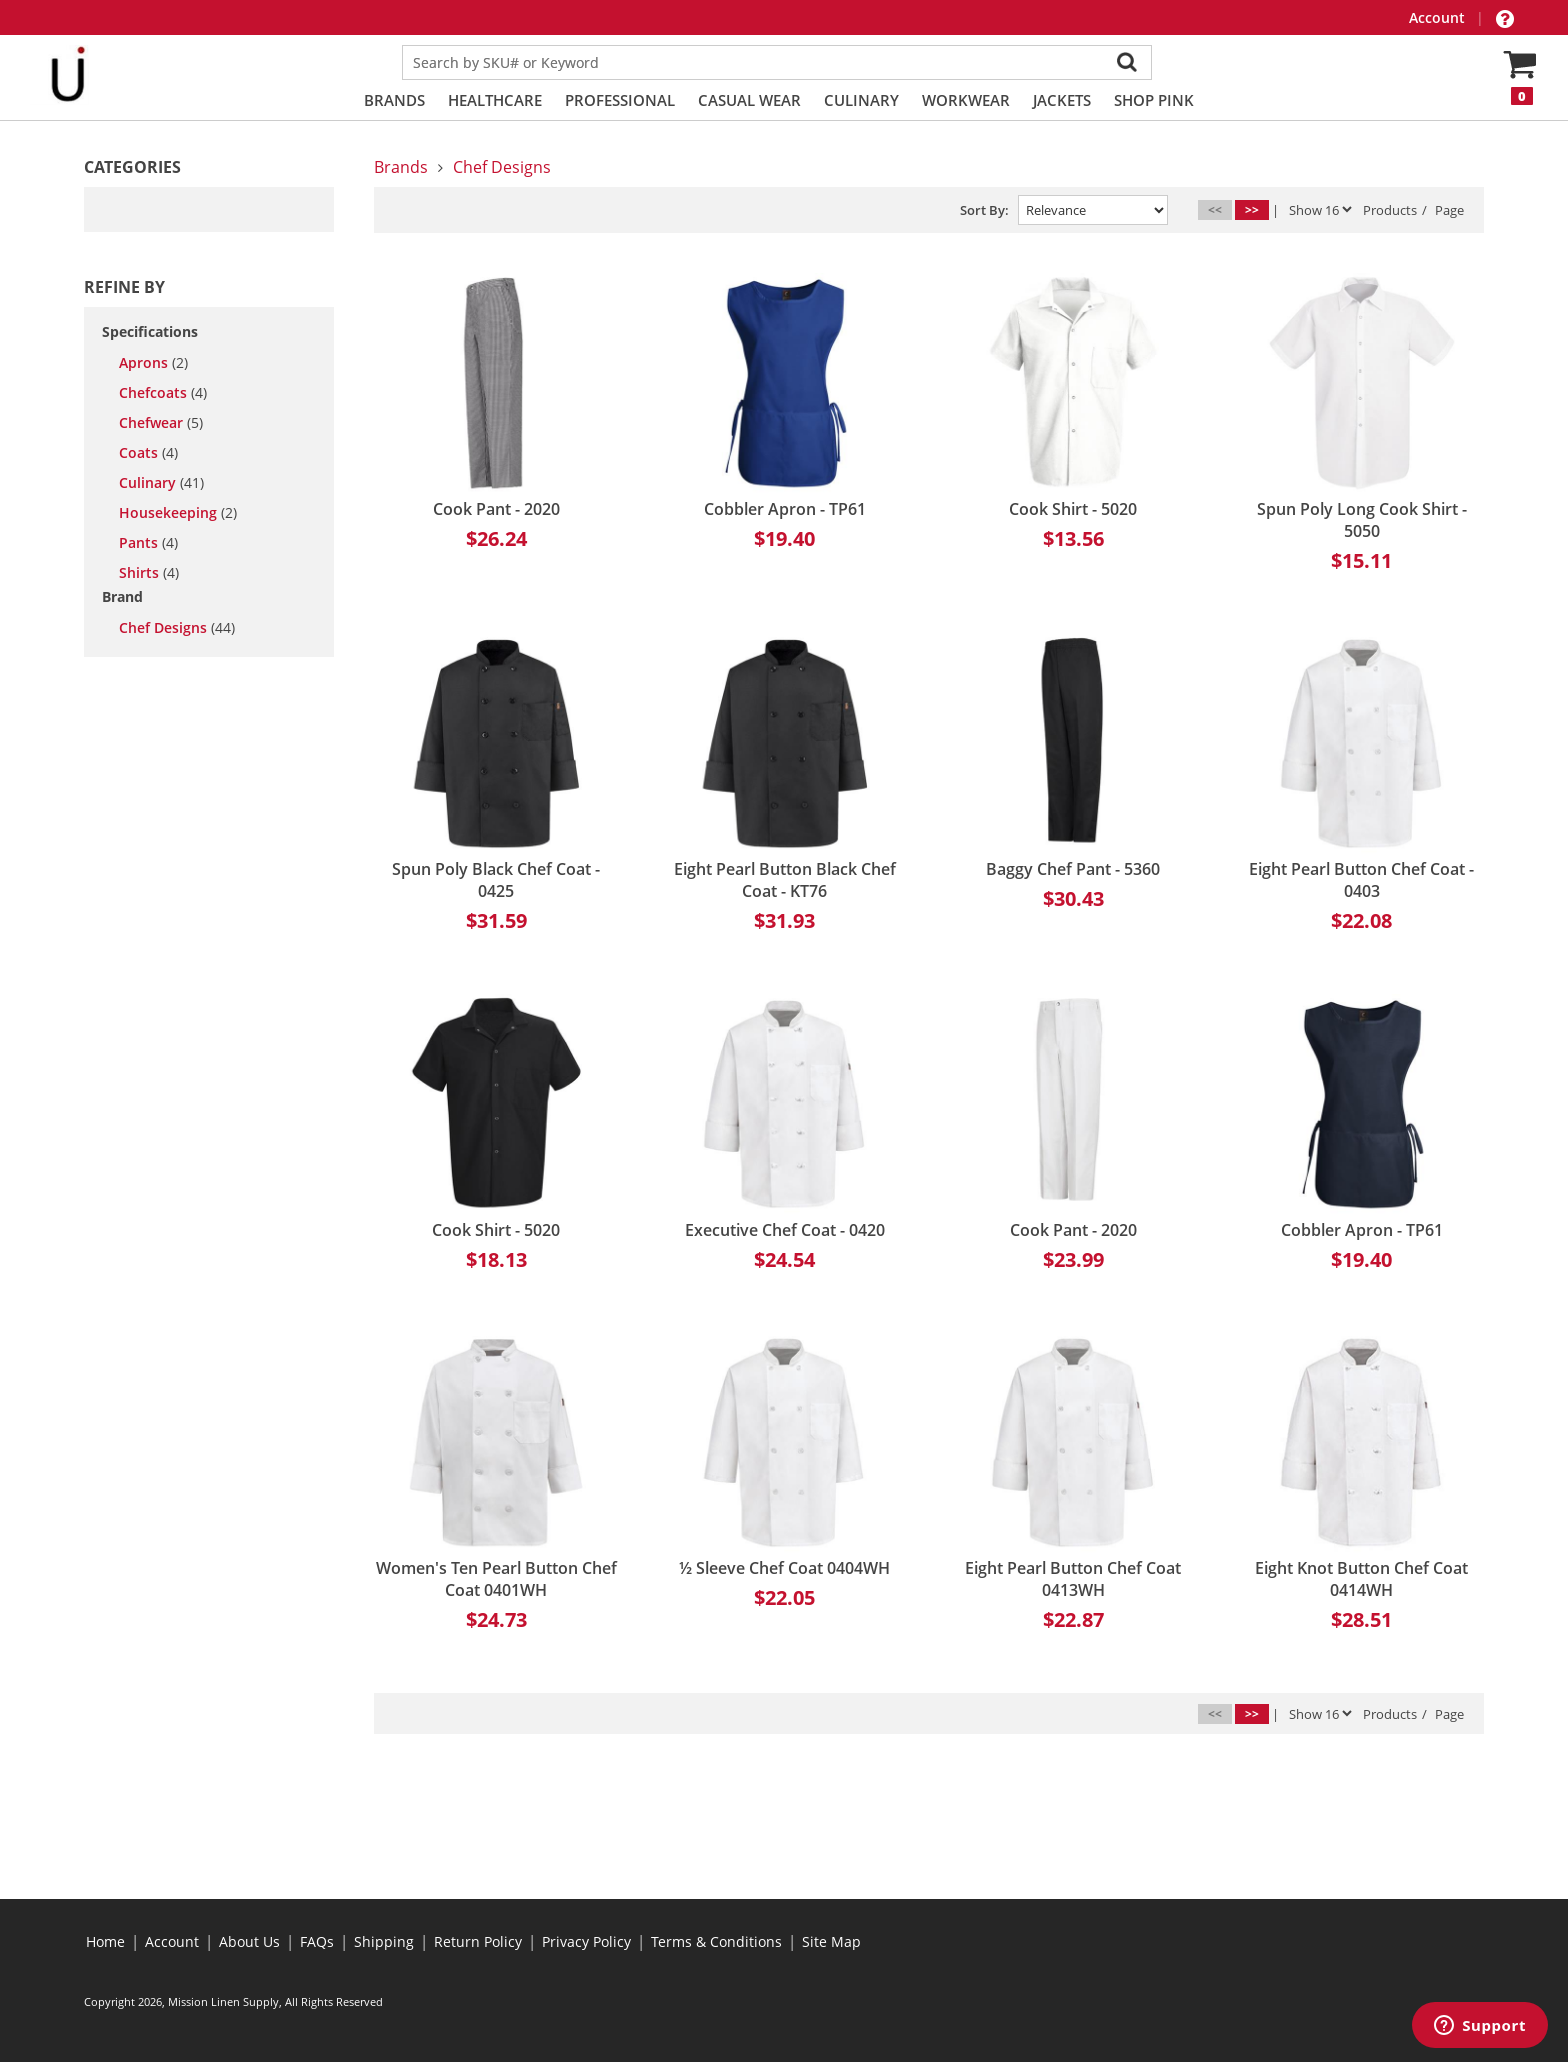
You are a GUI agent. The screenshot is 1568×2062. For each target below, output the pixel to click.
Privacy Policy (586, 1941)
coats (148, 453)
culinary (161, 483)
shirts (149, 573)
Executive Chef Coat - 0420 (785, 1230)
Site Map (831, 1941)
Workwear (966, 100)
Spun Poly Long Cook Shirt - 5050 (1362, 520)
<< (1215, 209)
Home (105, 1941)
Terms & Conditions (716, 1941)
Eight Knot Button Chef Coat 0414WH (1361, 1579)
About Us (249, 1941)
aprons (153, 363)
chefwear (161, 423)
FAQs (317, 1941)
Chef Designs (177, 628)
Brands (394, 100)
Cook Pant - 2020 (496, 509)
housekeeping (178, 513)
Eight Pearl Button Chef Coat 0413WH (1073, 1579)
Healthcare (495, 100)
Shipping (384, 1941)
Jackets (1062, 100)
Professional (620, 100)
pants (148, 543)
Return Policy (478, 1941)
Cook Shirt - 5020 (1073, 509)
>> (1252, 209)
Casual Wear (749, 100)
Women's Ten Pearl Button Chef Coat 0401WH (496, 1579)
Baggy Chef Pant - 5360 (1073, 869)
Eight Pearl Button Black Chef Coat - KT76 (785, 880)
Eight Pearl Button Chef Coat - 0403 (1361, 880)
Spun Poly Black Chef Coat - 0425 (496, 880)
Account (1439, 17)
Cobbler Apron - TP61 (785, 509)
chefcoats (163, 393)
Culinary (861, 100)
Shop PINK (1154, 100)
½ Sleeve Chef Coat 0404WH (784, 1568)
